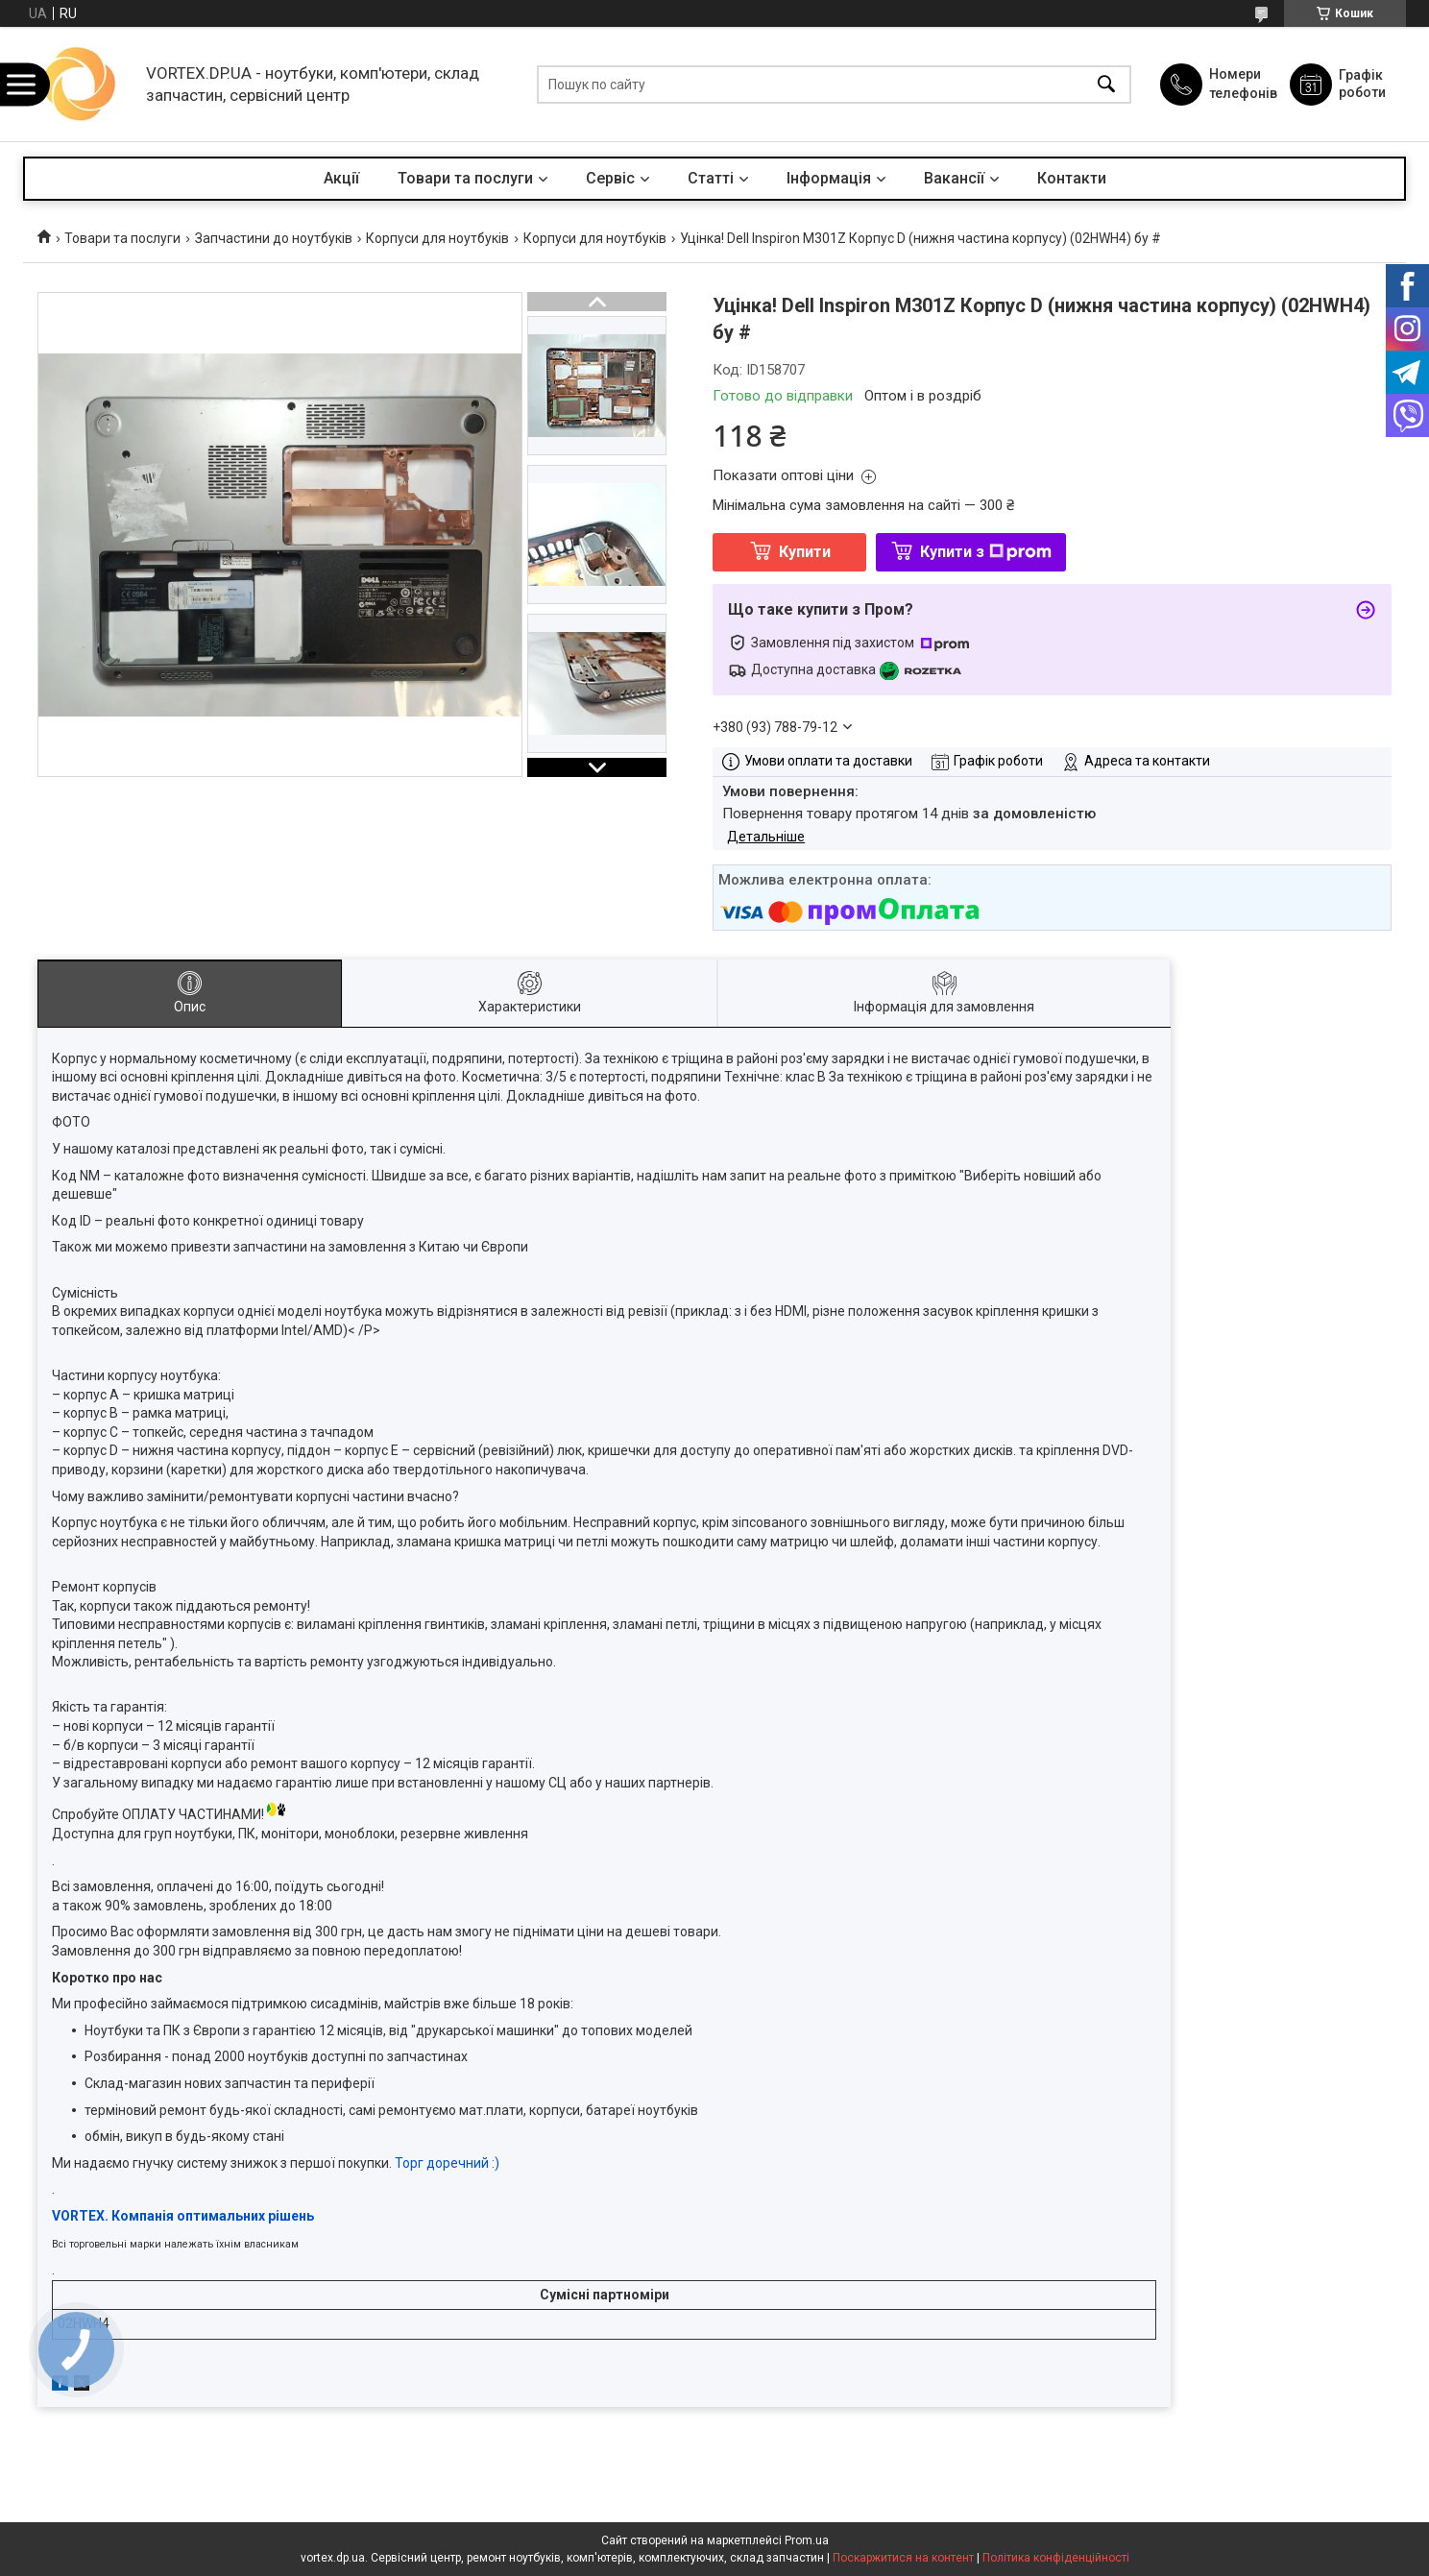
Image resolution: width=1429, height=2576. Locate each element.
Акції (341, 178)
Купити (805, 552)
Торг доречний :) (447, 2163)
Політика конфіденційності (1055, 2557)
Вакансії (954, 178)
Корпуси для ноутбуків (437, 238)
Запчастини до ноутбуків (273, 238)
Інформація (829, 178)
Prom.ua (807, 2540)
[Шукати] (1106, 84)
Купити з (986, 552)
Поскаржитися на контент (903, 2557)
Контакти (1071, 178)
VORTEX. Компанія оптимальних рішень (183, 2216)
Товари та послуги (465, 178)
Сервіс (610, 178)
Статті (711, 178)
